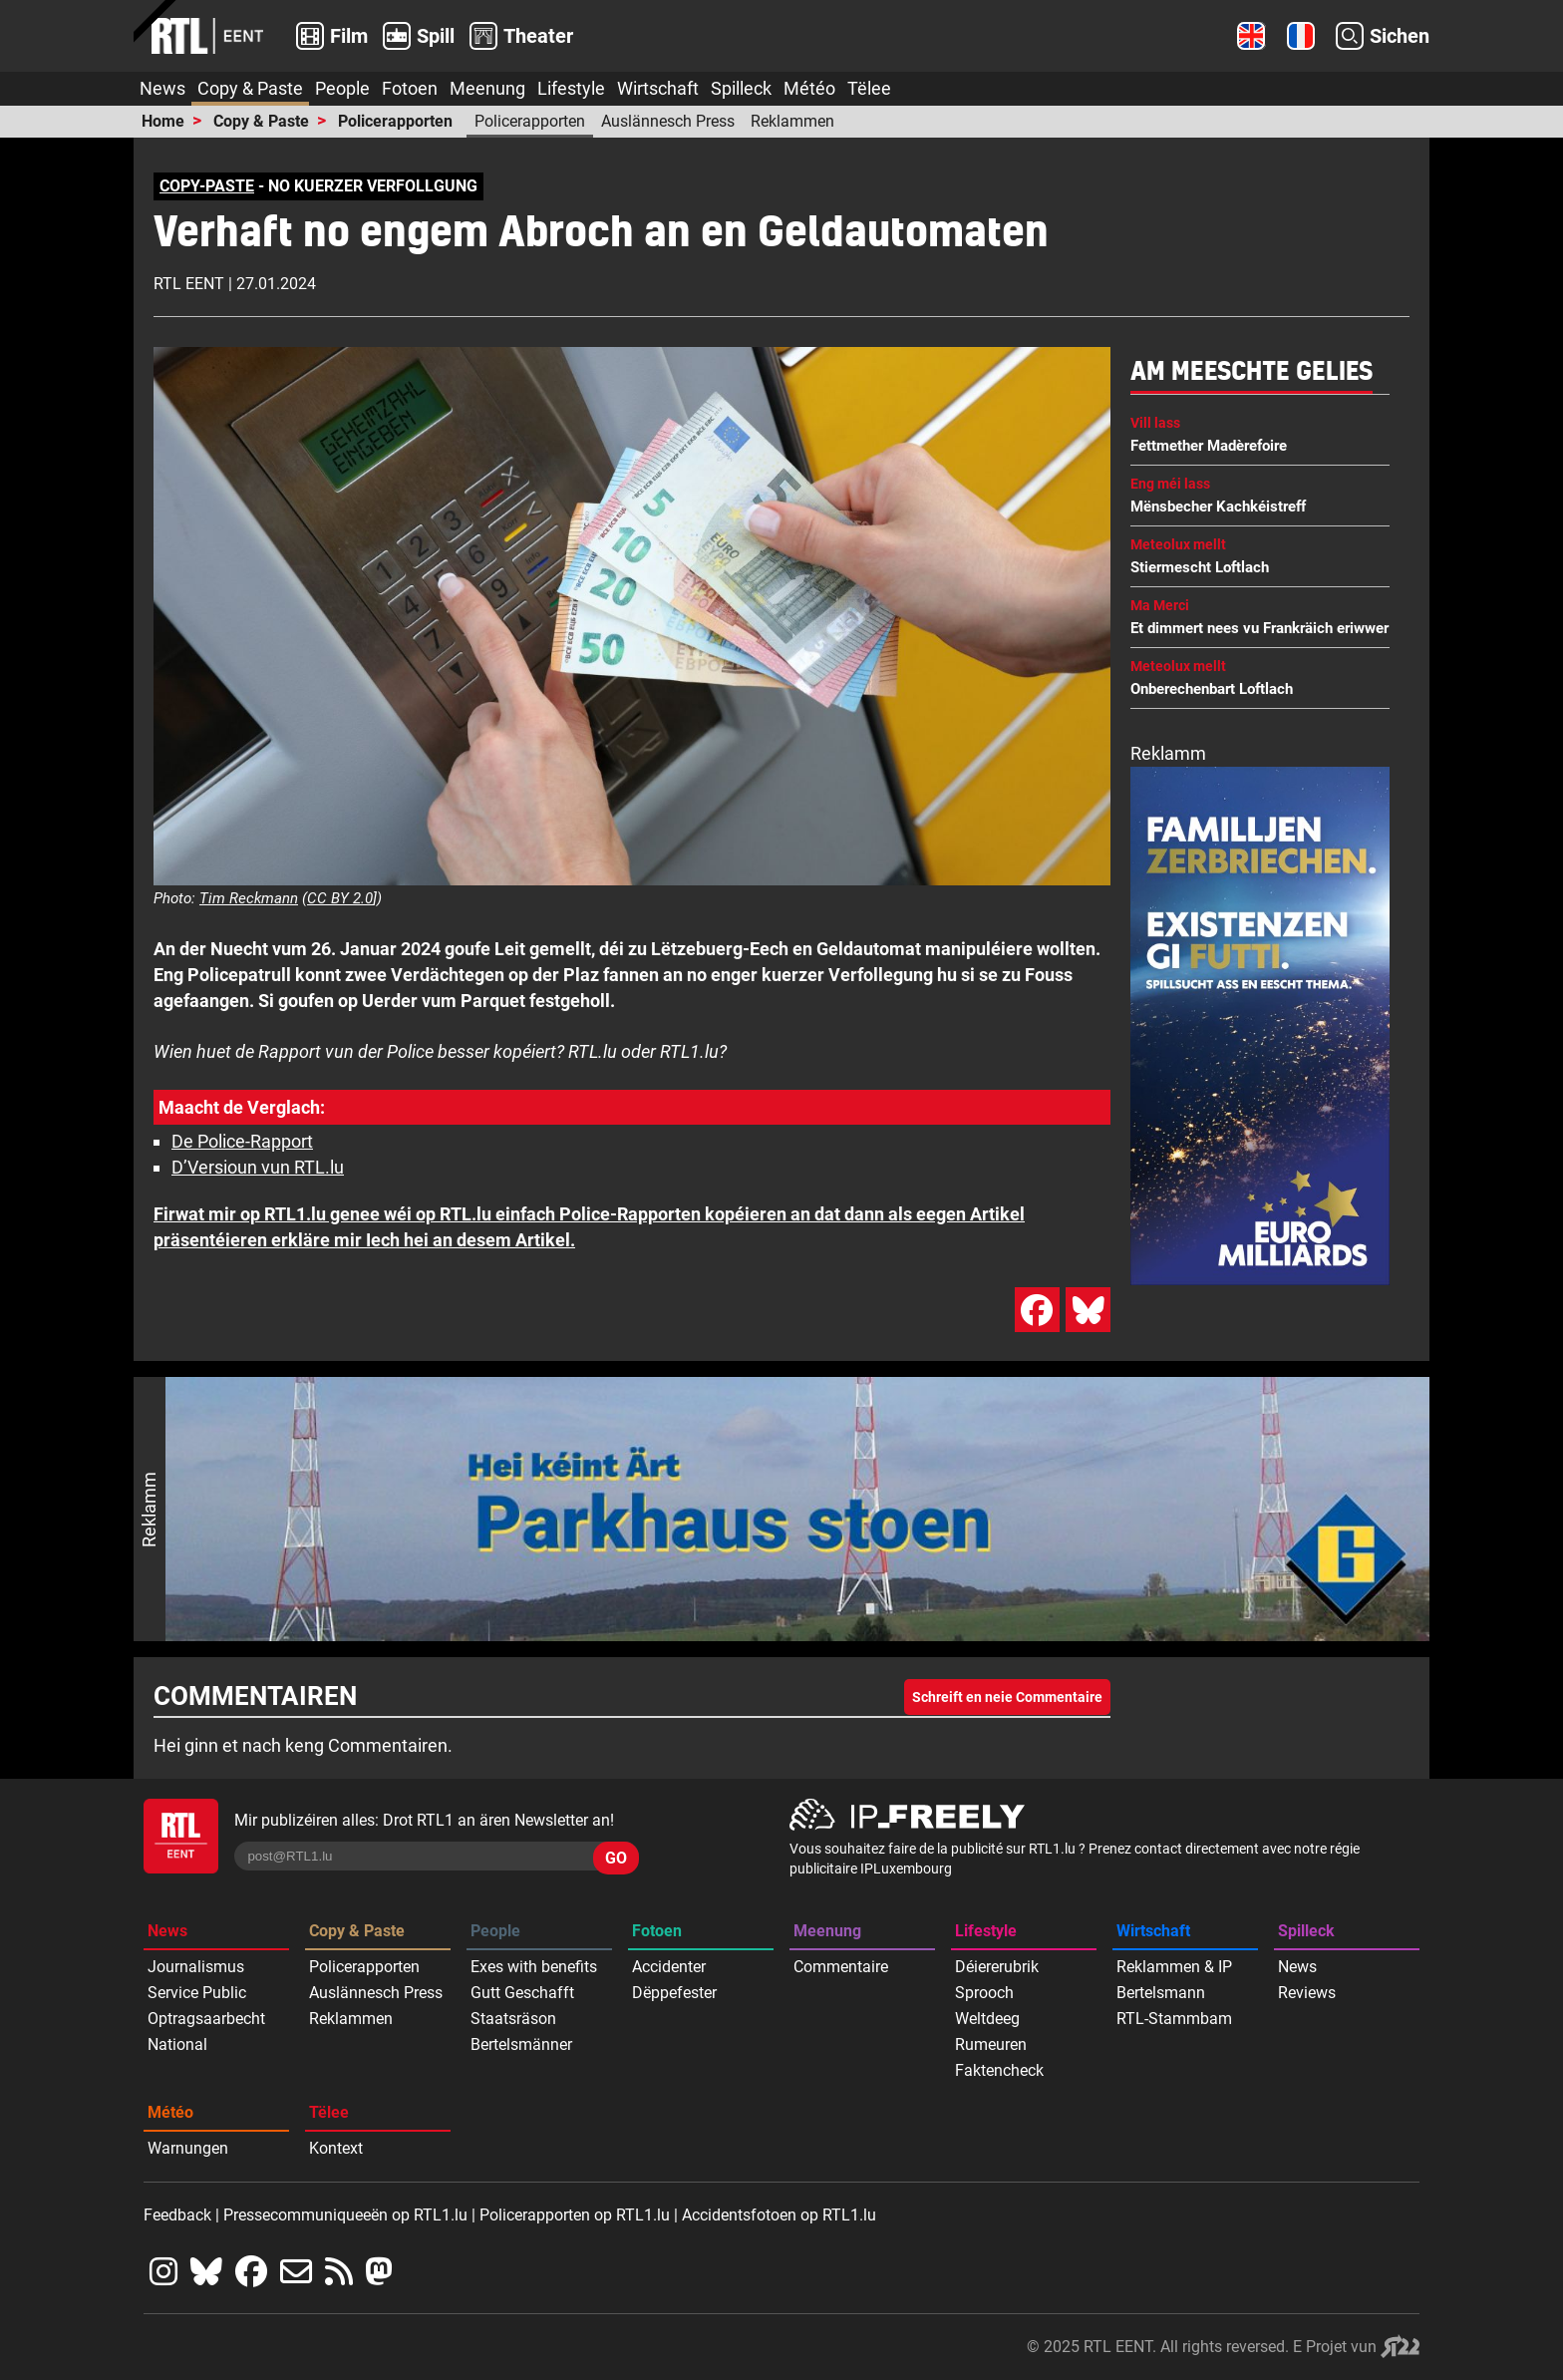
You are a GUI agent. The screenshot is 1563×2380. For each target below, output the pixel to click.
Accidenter (669, 1966)
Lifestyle (571, 88)
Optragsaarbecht (206, 2018)
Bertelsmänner (521, 2044)
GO (616, 1858)
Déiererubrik (997, 1966)
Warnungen (188, 2148)
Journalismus (196, 1966)
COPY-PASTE (206, 185)
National (177, 2044)
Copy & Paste (250, 88)
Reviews (1307, 1992)
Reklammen (792, 121)
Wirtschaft (658, 88)
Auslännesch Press (668, 121)
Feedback (177, 2215)
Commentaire (840, 1966)
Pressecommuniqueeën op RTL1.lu (345, 2215)
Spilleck (741, 88)
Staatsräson (513, 2018)
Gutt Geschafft (522, 1992)
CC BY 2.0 (340, 898)
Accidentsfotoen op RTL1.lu (779, 2215)
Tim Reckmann (248, 898)
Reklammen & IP (1174, 1966)
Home (163, 121)
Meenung (487, 88)
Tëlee (869, 88)
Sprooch (984, 1992)
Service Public (197, 1992)
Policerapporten (395, 121)
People (342, 88)
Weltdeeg (987, 2018)
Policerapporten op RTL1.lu (574, 2215)
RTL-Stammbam (1174, 2018)
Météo (809, 88)
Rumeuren (991, 2044)
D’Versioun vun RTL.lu (257, 1167)
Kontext (336, 2148)
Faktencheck (999, 2070)
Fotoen (410, 88)
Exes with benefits (533, 1966)
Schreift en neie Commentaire (1007, 1697)
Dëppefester (674, 1992)
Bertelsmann (1160, 1992)
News (162, 88)
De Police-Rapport (242, 1141)
